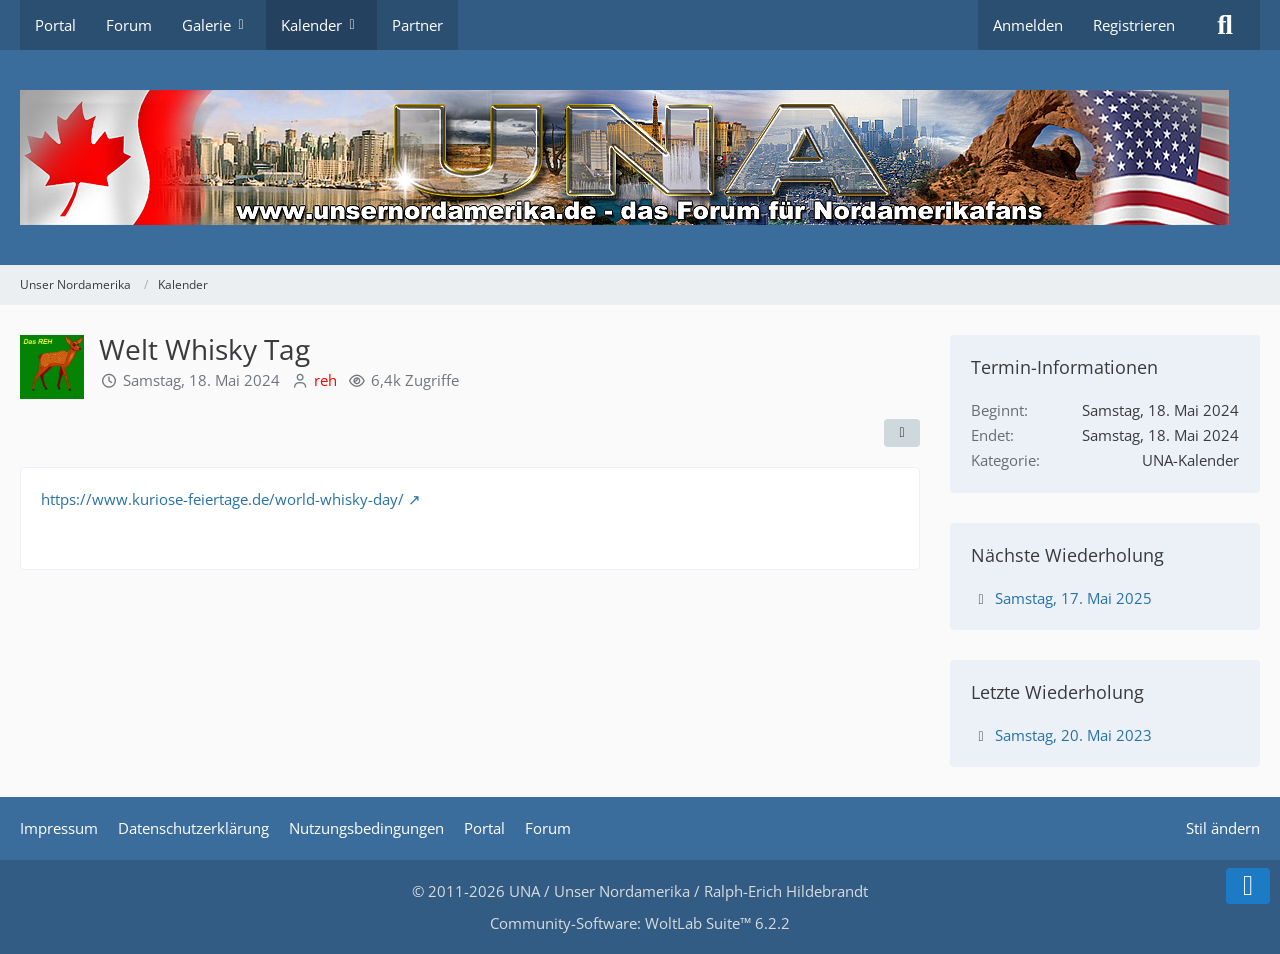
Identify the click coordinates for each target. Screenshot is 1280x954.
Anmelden (1028, 25)
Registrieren (1134, 25)
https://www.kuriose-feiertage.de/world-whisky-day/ (222, 499)
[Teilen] (902, 433)
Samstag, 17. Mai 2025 (1073, 598)
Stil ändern (1223, 828)
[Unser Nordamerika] (640, 157)
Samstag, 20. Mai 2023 (1073, 735)
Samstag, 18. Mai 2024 (201, 380)
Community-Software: (640, 923)
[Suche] (1225, 25)
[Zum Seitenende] (1248, 886)
